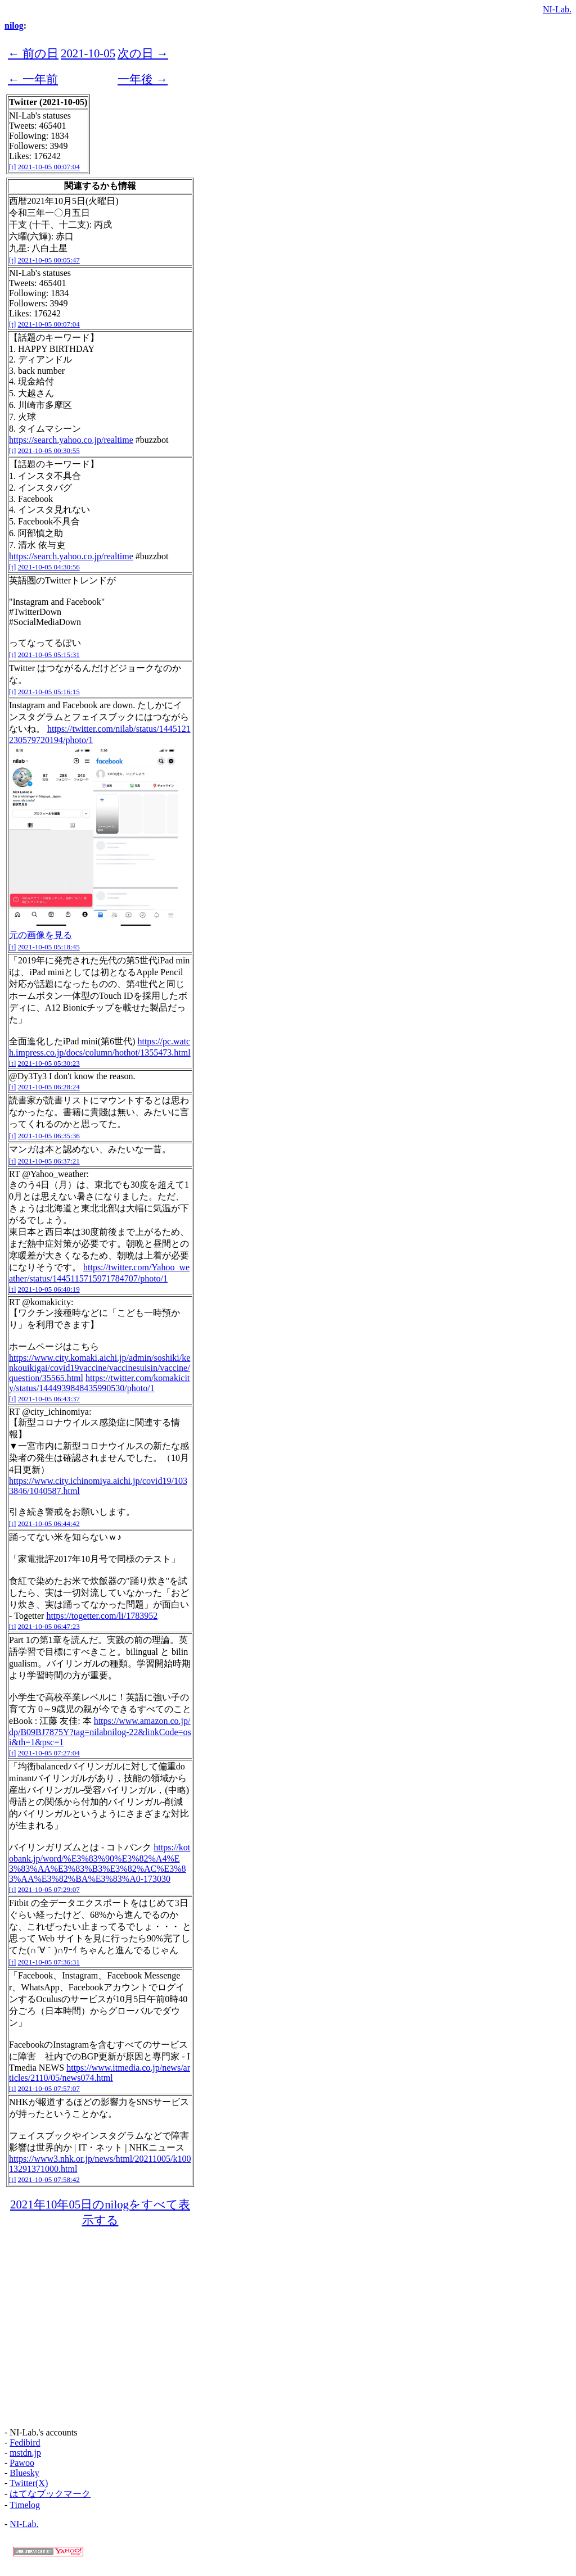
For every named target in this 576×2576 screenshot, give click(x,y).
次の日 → (143, 53)
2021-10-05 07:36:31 (49, 1962)
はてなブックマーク (50, 2493)
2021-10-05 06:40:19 (49, 1289)
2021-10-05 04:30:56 (49, 567)
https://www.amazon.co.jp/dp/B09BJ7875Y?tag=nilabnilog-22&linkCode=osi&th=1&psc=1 (100, 1731)
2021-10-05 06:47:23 (49, 1626)
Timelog (25, 2505)
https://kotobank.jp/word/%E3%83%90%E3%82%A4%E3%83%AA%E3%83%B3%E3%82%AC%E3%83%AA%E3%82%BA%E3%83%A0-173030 (99, 1863)
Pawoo (22, 2463)
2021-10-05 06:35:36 (49, 1135)
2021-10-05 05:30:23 (49, 1063)
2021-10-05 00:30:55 (49, 450)
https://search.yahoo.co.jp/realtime (71, 440)
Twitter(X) (29, 2483)
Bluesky (24, 2473)
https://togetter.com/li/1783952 (102, 1615)
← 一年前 (33, 79)
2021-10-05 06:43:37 (49, 1399)
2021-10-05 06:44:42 (49, 1523)
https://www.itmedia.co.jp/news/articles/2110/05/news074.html (99, 2072)
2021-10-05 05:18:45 (49, 947)
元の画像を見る (40, 935)
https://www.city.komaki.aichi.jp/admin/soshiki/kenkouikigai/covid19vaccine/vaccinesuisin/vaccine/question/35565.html (99, 1368)
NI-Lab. (557, 9)
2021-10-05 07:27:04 (49, 1753)
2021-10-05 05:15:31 (49, 654)
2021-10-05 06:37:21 (49, 1161)
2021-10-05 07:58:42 (49, 2179)
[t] (12, 166)
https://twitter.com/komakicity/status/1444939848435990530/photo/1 (99, 1383)
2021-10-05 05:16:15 (49, 691)
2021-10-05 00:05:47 (49, 260)
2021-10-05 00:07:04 (49, 166)
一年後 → (143, 79)
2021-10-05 (88, 53)
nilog (14, 25)
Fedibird (25, 2442)
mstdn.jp (25, 2452)
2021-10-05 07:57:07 (49, 2088)
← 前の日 (33, 53)
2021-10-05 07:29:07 (49, 1889)
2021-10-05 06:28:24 (49, 1087)
